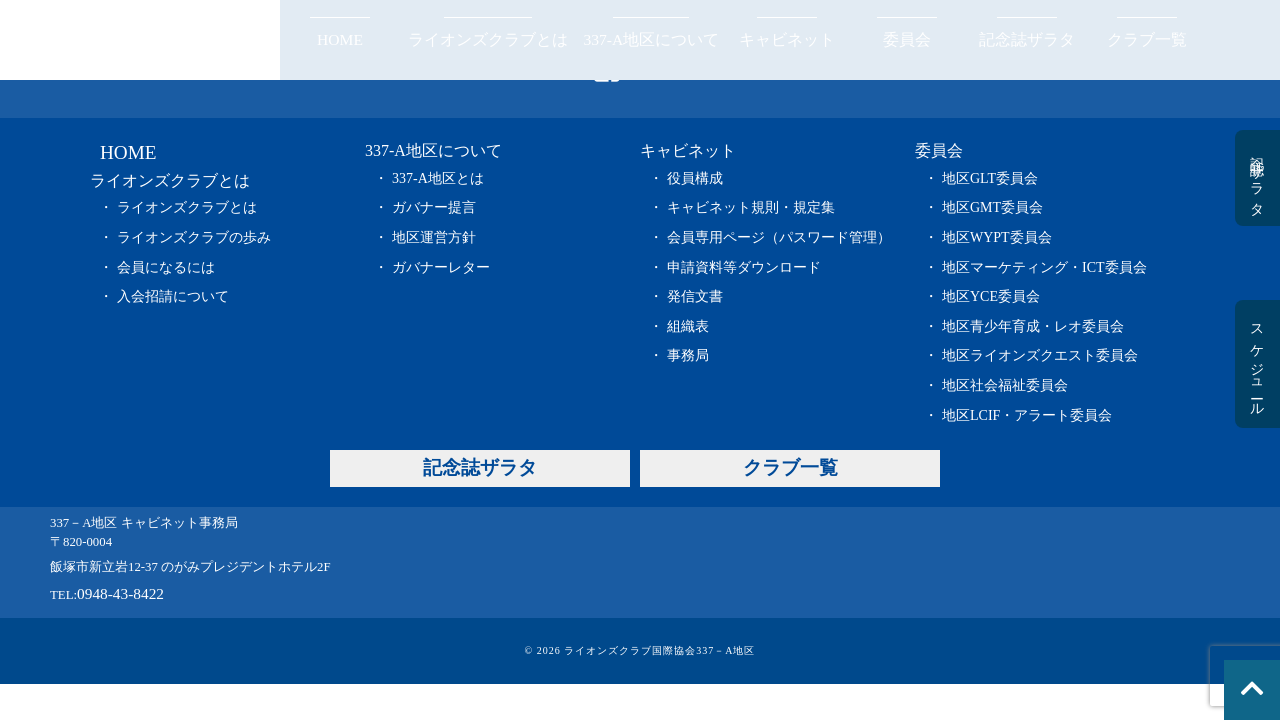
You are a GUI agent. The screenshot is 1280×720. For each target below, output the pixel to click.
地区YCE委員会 (991, 296)
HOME (340, 39)
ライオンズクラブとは (488, 39)
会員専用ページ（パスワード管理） (779, 237)
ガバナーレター (441, 267)
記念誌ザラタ (1027, 39)
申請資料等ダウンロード (744, 267)
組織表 (688, 326)
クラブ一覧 (1147, 39)
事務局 (688, 355)
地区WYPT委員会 (997, 237)
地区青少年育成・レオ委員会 (1033, 326)
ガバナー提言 (434, 207)
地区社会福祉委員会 (1005, 385)
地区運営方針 (434, 237)
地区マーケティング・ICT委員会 (1044, 267)
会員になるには (166, 267)
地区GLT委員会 (990, 178)
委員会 (907, 39)
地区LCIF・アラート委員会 (1027, 415)
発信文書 (695, 296)
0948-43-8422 (120, 593)
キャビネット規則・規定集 (751, 207)
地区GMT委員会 (992, 207)
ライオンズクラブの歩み (194, 237)
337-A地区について (651, 39)
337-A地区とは (438, 178)
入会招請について (173, 296)
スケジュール (1256, 364)
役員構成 (695, 178)
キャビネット (787, 39)
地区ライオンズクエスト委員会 (1040, 355)
